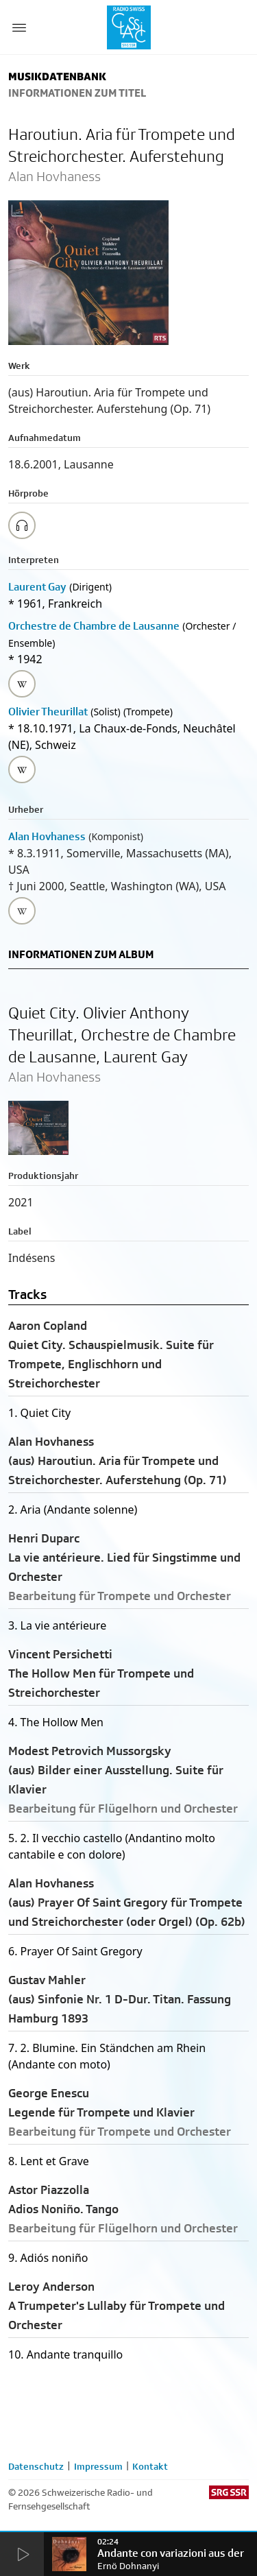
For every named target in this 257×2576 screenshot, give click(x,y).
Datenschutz (36, 2466)
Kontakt (150, 2466)
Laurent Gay (37, 586)
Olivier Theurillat (48, 711)
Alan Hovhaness (47, 836)
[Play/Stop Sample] (22, 525)
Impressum (98, 2466)
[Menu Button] (19, 27)
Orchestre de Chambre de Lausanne (94, 625)
